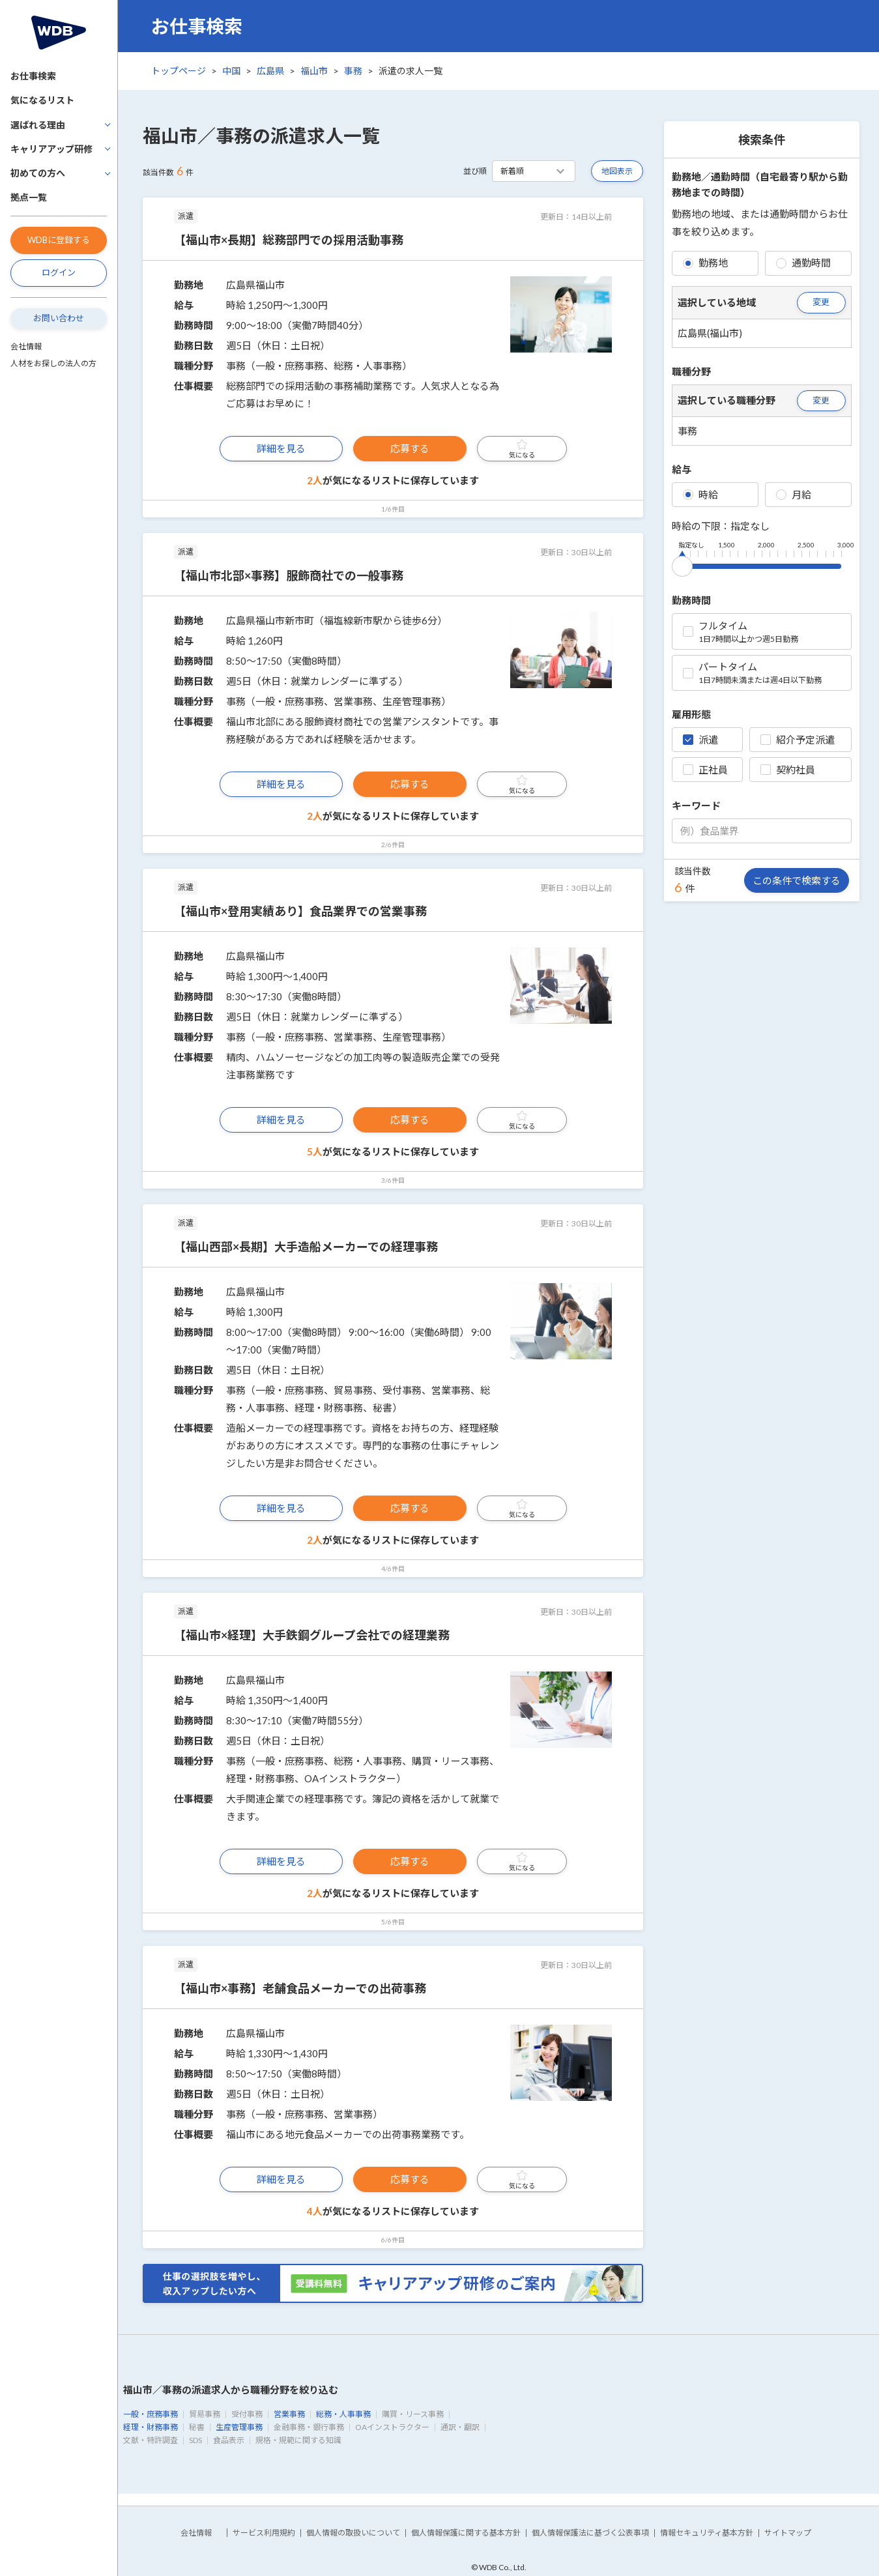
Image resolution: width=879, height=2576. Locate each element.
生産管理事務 (239, 2427)
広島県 (270, 70)
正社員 (705, 769)
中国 (231, 70)
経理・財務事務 (150, 2427)
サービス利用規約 (264, 2533)
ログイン (59, 272)
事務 (353, 70)
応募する (409, 448)
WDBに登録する (58, 240)
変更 (821, 302)
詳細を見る (281, 448)
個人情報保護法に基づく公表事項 (590, 2533)
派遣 (700, 739)
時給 (700, 494)
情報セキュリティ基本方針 (706, 2533)
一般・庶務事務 (150, 2414)
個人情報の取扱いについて (353, 2533)
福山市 (314, 70)
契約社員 (787, 769)
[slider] (682, 564)
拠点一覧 (28, 197)
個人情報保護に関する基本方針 (466, 2533)
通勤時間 (803, 262)
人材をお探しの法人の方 (53, 363)
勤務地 (705, 262)
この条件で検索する (797, 880)
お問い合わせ (58, 318)
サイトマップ (787, 2533)
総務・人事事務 (343, 2414)
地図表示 (617, 171)
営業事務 (289, 2414)
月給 (793, 494)
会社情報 (26, 346)
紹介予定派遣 (797, 739)
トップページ (178, 70)
